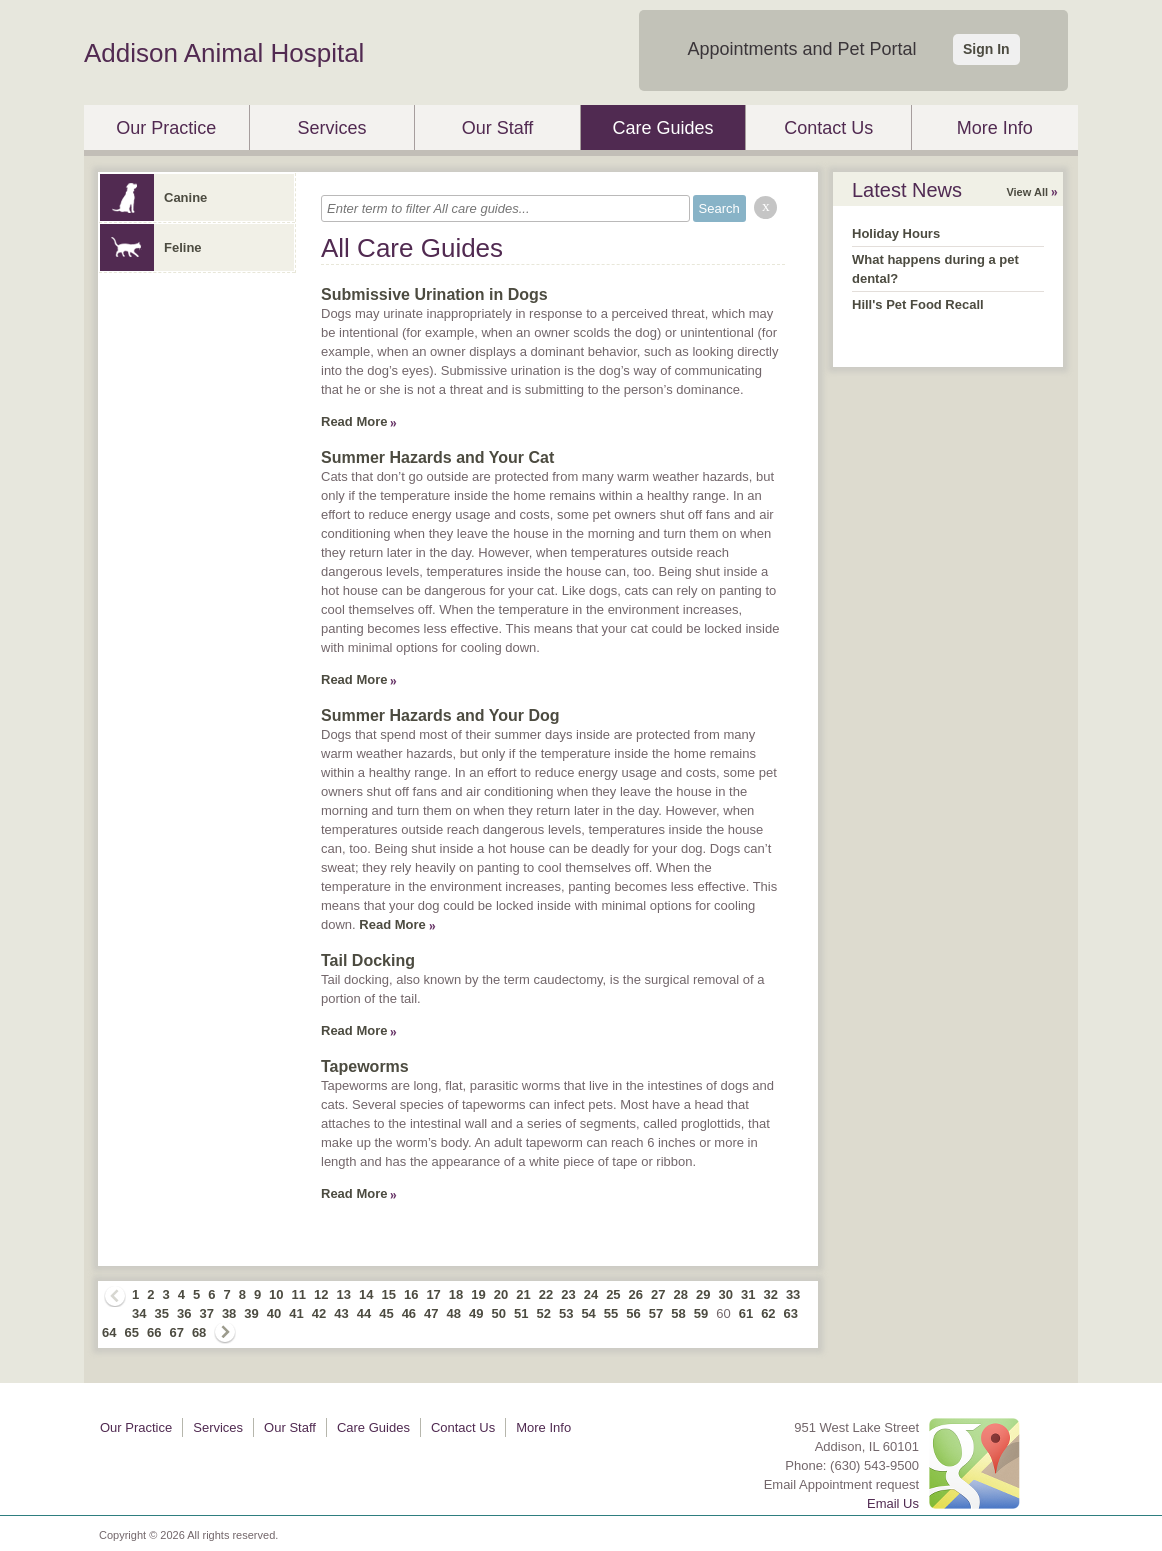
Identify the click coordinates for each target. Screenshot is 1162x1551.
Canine (153, 197)
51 (521, 1313)
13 (344, 1294)
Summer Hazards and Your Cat (437, 457)
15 (388, 1294)
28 (681, 1294)
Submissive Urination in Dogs (434, 294)
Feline (151, 247)
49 (476, 1313)
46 (409, 1313)
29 (703, 1294)
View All (1027, 192)
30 (725, 1294)
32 (770, 1294)
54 (588, 1313)
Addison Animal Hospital (224, 53)
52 (543, 1313)
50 (499, 1313)
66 (154, 1332)
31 (748, 1294)
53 (566, 1313)
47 (431, 1313)
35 (161, 1313)
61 (746, 1313)
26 (636, 1294)
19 (478, 1294)
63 (791, 1313)
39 (251, 1313)
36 (184, 1313)
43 (341, 1313)
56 (633, 1313)
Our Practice (166, 128)
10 (276, 1294)
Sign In (986, 49)
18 (456, 1294)
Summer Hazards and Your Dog (440, 715)
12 (321, 1294)
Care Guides (663, 128)
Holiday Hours (896, 233)
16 (411, 1294)
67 (176, 1332)
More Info (995, 128)
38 (229, 1313)
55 (611, 1313)
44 (364, 1313)
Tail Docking (368, 960)
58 (678, 1313)
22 (546, 1294)
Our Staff (498, 128)
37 (206, 1313)
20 (501, 1294)
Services (331, 128)
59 (701, 1313)
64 (109, 1332)
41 (296, 1313)
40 (274, 1313)
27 (658, 1294)
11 (299, 1294)
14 (366, 1294)
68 (199, 1332)
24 (591, 1294)
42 (319, 1313)
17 (433, 1294)
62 (768, 1313)
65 (131, 1332)
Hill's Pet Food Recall (918, 304)
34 (139, 1313)
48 (454, 1313)
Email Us (893, 1503)
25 (613, 1294)
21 (523, 1294)
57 (656, 1313)
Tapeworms (365, 1066)
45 (386, 1313)
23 (568, 1294)
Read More (354, 421)
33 (793, 1294)
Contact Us (828, 128)
